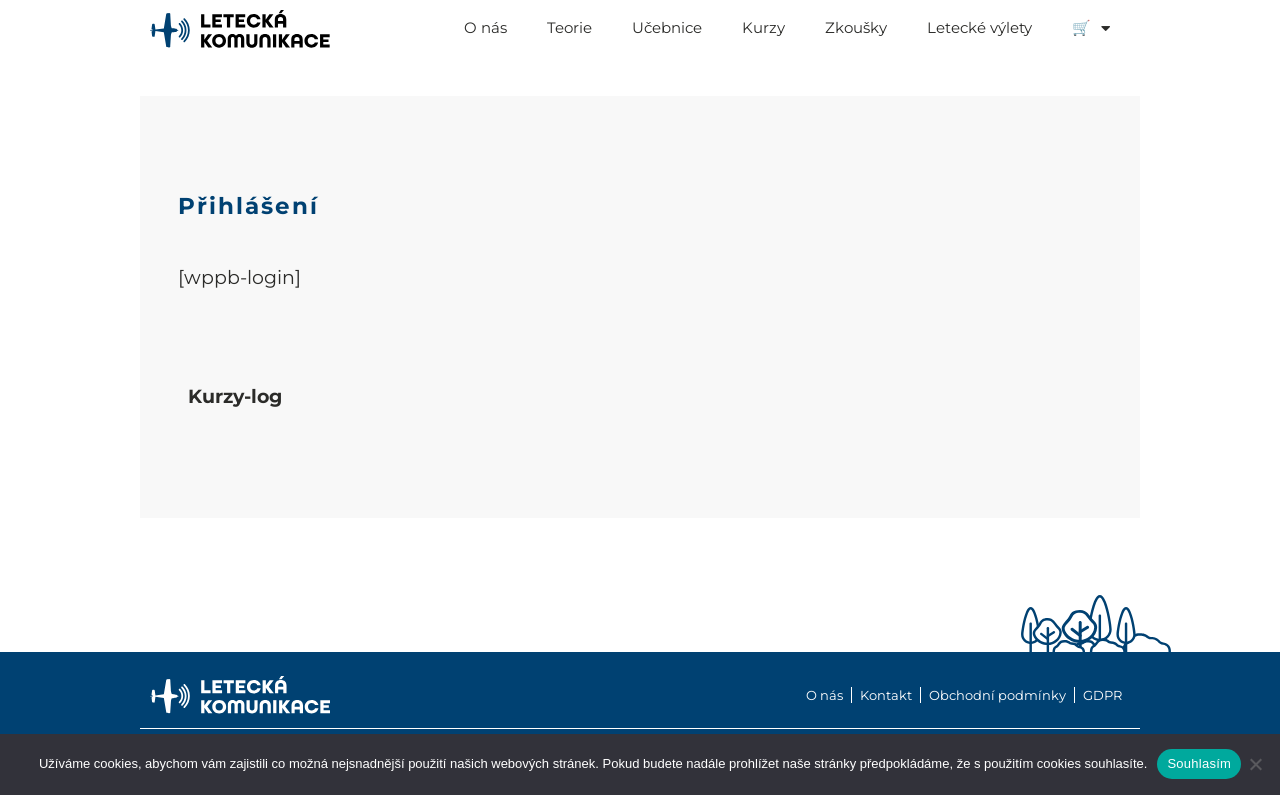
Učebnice (667, 27)
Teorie (569, 27)
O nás (485, 27)
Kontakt (886, 695)
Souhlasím (1199, 763)
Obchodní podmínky (997, 695)
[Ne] (1255, 764)
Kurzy (763, 27)
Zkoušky (856, 27)
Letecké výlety (979, 27)
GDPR (1102, 695)
